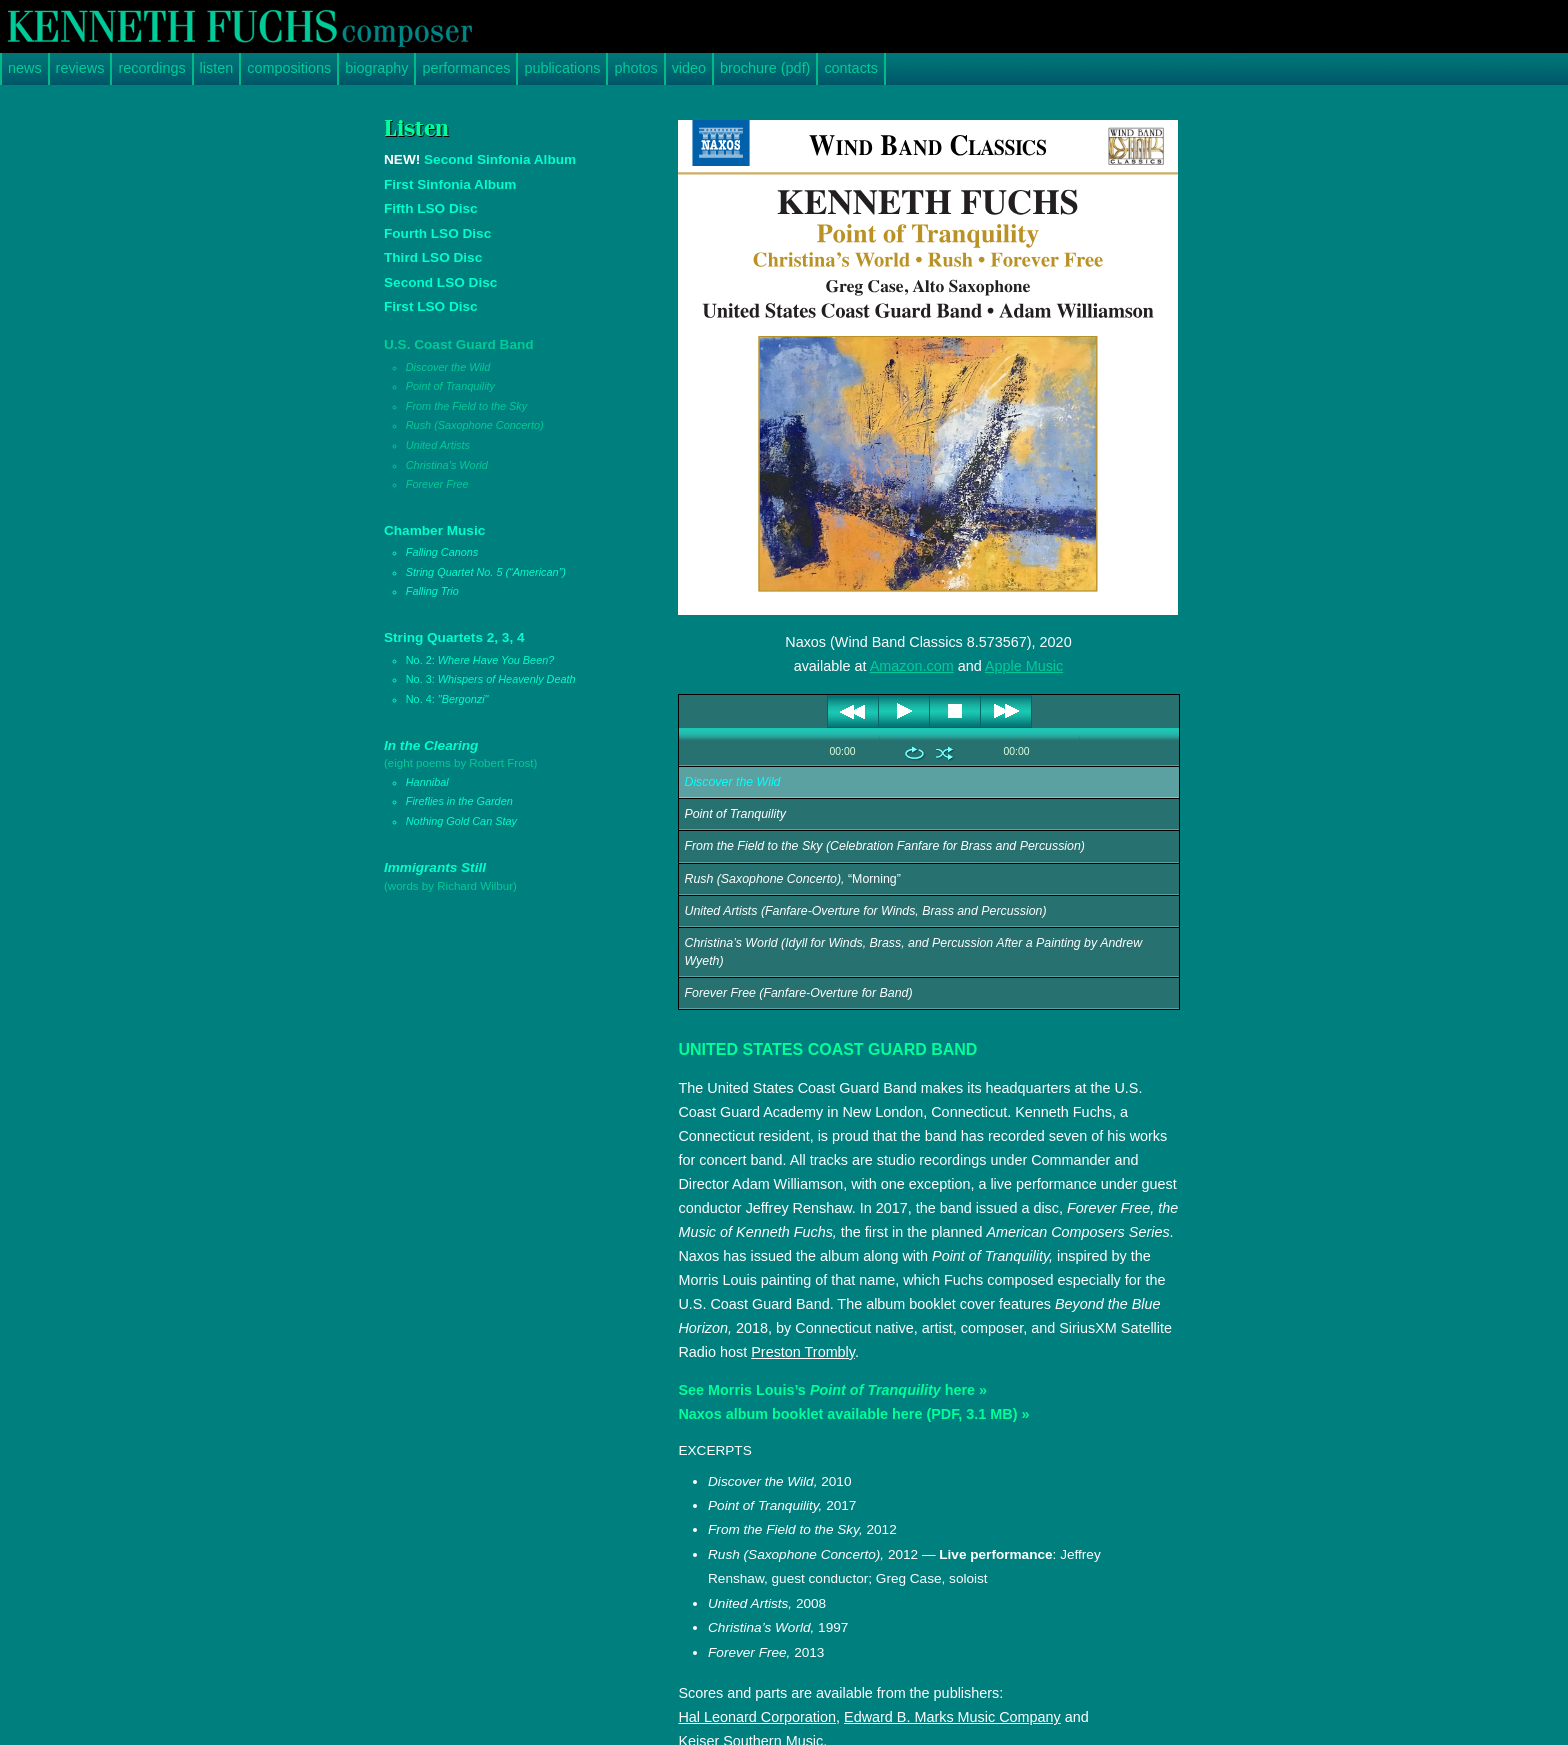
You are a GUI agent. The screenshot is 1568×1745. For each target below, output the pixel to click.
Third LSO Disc (433, 257)
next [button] (1006, 711)
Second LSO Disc (440, 282)
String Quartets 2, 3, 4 (506, 669)
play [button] (904, 711)
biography (376, 68)
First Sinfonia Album (450, 184)
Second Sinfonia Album (480, 159)
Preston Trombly (803, 1352)
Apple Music (1024, 666)
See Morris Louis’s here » (832, 1390)
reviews (80, 68)
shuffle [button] (944, 753)
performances (466, 68)
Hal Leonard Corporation (757, 1717)
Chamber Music (506, 562)
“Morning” (792, 879)
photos (635, 68)
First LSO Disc (431, 306)
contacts (851, 68)
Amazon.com (912, 666)
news (25, 68)
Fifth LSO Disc (431, 208)
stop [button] (955, 711)
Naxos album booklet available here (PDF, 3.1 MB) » (853, 1414)
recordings (151, 68)
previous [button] (853, 711)
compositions (289, 68)
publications (562, 68)
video (689, 68)
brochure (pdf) (765, 68)
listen (217, 68)
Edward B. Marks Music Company (952, 1717)
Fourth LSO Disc (437, 233)
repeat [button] (914, 753)
